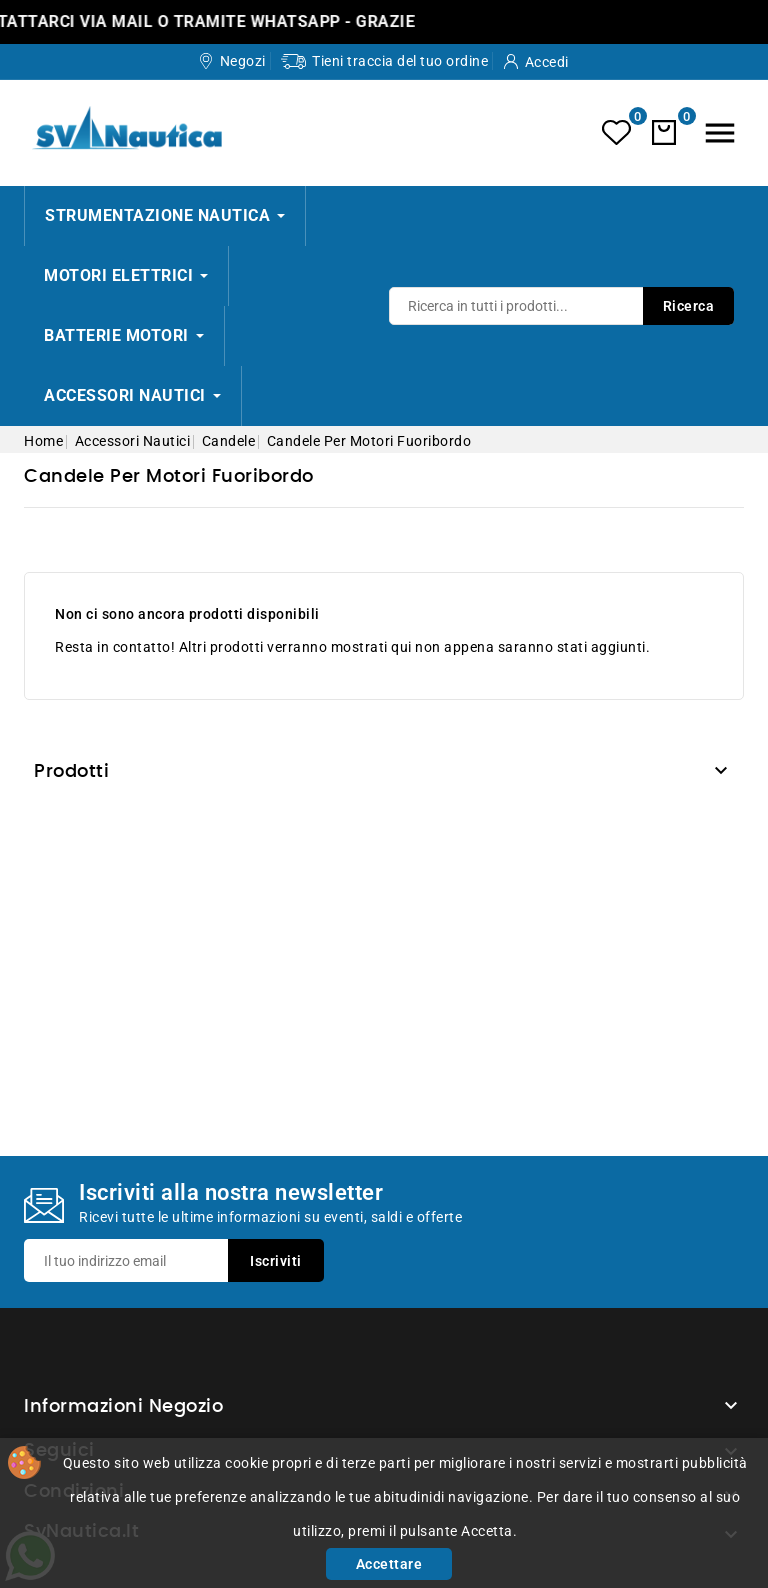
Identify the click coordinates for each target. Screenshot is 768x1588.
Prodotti (71, 772)
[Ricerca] (561, 306)
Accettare (389, 1564)
